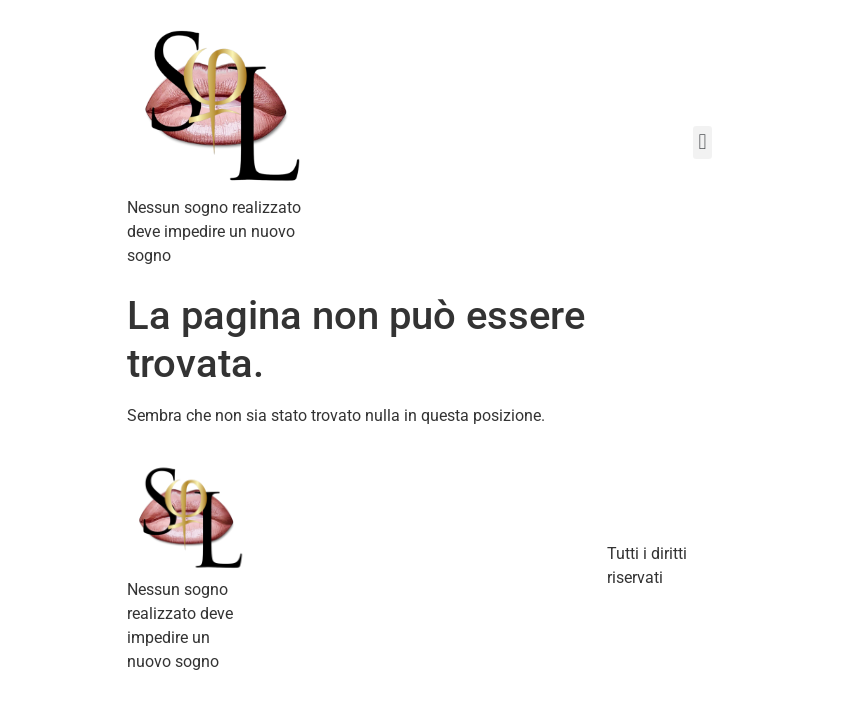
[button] (702, 142)
